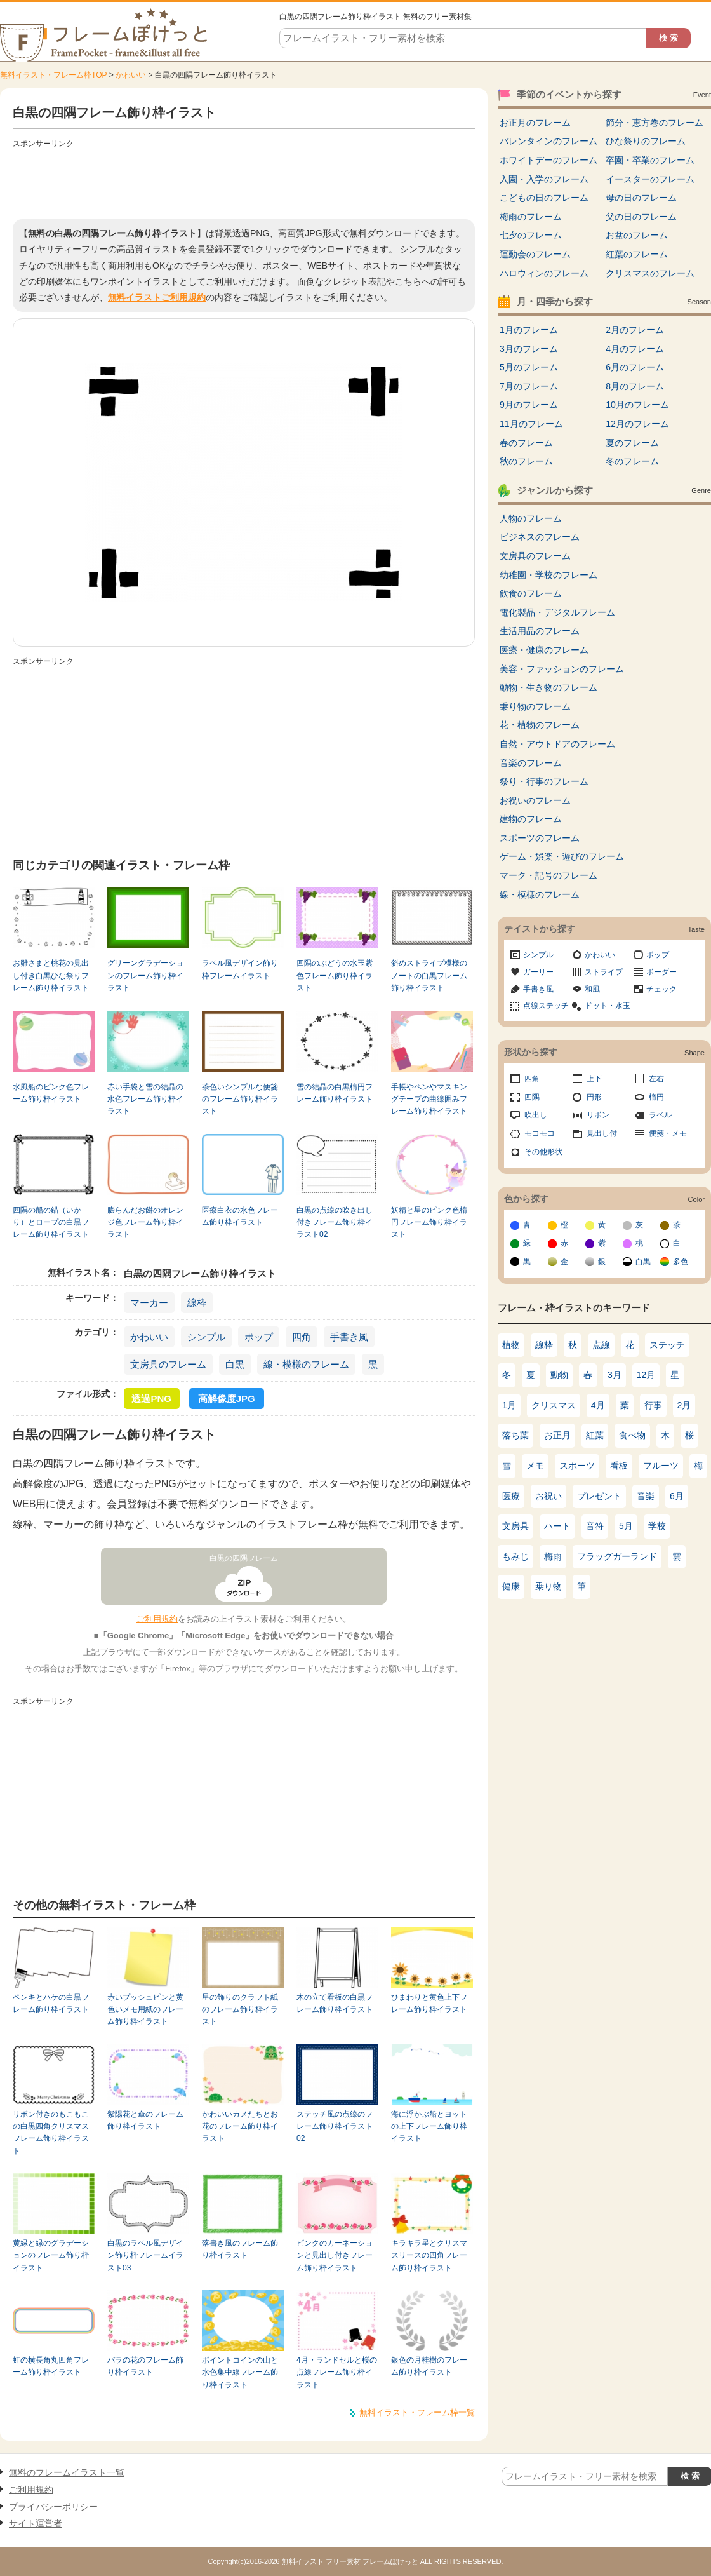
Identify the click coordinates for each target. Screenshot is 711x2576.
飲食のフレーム (531, 593)
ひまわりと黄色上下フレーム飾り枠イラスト (429, 2003)
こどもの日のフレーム (544, 197)
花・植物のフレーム (540, 725)
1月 (509, 1405)
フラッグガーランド (617, 1556)
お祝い (548, 1496)
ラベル (660, 1114)
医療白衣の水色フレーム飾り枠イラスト (240, 1216)
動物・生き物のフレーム (548, 687)
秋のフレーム (526, 461)
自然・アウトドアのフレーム (557, 744)
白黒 (234, 1364)
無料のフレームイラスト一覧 (66, 2472)
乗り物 (548, 1586)
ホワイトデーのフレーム (548, 160)
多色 (680, 1261)
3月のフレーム (529, 349)
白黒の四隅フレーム (243, 1558)
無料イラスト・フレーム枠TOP (53, 75)
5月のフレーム (529, 367)
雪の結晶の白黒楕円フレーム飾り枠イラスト (334, 1092)
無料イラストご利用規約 (157, 297)
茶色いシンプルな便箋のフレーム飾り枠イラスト (240, 1099)
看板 (619, 1465)
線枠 (196, 1302)
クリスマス (553, 1405)
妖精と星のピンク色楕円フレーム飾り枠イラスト (429, 1222)
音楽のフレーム (531, 763)
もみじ (515, 1556)
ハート (557, 1526)
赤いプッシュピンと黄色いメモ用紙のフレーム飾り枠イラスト (145, 2009)
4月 (598, 1405)
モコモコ (539, 1133)
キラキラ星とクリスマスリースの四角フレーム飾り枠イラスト (429, 2255)
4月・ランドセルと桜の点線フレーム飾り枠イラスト (336, 2372)
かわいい (131, 75)
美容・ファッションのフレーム (562, 669)
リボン (598, 1114)
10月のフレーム (637, 405)
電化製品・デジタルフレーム (557, 612)
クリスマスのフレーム (650, 273)
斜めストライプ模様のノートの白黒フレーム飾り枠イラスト (429, 975)
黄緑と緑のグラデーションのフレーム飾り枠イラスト (51, 2255)
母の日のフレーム (641, 197)
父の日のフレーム (641, 217)
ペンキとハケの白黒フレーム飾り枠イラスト (51, 2003)
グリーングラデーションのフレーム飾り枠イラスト (145, 975)
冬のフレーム (632, 461)
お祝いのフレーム (535, 800)
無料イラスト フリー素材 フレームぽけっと (350, 2561)
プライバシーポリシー (53, 2507)
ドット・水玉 (607, 1005)
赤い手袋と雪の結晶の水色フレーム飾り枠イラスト (145, 1099)
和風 (592, 989)
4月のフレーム (635, 349)
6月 (677, 1496)
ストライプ (604, 972)
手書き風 (349, 1337)
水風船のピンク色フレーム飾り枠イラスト (51, 1092)
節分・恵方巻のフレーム (654, 123)
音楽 (646, 1496)
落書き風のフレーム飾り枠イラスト (240, 2249)
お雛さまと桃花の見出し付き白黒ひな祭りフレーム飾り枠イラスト (51, 975)
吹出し (535, 1114)
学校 (657, 1526)
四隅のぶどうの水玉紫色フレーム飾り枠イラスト (334, 975)
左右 (656, 1078)
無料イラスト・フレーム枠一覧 (417, 2412)
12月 (646, 1375)
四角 (301, 1337)
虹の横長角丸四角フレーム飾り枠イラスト (51, 2366)
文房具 (515, 1526)
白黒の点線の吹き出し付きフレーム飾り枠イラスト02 (334, 1222)
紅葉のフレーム (637, 254)
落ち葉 (515, 1435)
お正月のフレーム (535, 123)
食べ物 (632, 1435)
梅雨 (553, 1556)
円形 (594, 1097)
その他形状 (543, 1151)
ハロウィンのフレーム (544, 273)
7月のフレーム (529, 386)
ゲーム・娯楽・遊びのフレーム (562, 856)
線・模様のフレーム (306, 1364)
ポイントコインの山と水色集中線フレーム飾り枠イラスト (240, 2372)
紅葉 (595, 1435)
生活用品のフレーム (540, 631)
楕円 (656, 1097)
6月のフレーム (635, 367)
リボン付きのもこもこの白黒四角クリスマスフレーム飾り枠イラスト (51, 2132)
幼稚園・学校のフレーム (548, 575)
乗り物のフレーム (535, 706)
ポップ (258, 1337)
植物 (511, 1345)
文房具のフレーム (168, 1364)
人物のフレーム (531, 518)
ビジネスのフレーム (540, 537)
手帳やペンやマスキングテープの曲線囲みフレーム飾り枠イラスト (429, 1099)
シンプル (206, 1337)
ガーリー (538, 972)
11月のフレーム (531, 424)
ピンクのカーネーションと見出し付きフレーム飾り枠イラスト (334, 2255)
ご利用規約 (157, 1619)
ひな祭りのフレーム (646, 141)
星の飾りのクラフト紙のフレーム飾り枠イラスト (240, 2009)
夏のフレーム (632, 443)
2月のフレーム (635, 330)
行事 (653, 1405)
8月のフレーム (635, 386)
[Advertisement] (244, 181)
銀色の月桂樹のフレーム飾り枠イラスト (429, 2366)
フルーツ (661, 1465)
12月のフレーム (637, 424)
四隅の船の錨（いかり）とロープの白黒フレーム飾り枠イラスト (51, 1222)
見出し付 (602, 1133)
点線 (601, 1345)
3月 (614, 1375)
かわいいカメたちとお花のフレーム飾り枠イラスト (240, 2126)
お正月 (557, 1435)
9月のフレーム (529, 405)
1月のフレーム (529, 330)
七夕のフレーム (531, 235)
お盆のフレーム (637, 235)
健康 (511, 1586)
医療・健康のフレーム (544, 650)
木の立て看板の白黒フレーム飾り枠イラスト (334, 2003)
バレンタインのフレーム (548, 141)
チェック (661, 989)
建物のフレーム (531, 819)
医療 (511, 1496)
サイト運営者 (35, 2523)
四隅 (532, 1097)
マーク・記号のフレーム (548, 875)
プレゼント (599, 1496)
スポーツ (577, 1465)
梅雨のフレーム (531, 217)
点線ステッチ (546, 1005)
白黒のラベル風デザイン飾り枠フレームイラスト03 (145, 2255)
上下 (594, 1078)
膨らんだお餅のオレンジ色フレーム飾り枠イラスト (145, 1222)
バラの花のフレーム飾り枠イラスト (145, 2366)
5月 (626, 1526)
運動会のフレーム (535, 254)
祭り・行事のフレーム (544, 781)
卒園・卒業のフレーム (650, 160)
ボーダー (661, 972)
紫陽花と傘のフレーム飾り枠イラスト (145, 2120)
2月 (684, 1405)
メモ (535, 1465)
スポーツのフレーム (540, 838)
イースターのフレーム (650, 179)
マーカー (149, 1302)
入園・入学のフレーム (544, 179)
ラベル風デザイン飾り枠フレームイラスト (240, 969)
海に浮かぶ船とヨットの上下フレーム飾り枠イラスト (429, 2126)
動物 (559, 1375)
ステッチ (667, 1345)
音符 (595, 1526)
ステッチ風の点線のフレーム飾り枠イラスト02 (334, 2126)
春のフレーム (526, 443)
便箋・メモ (668, 1133)
